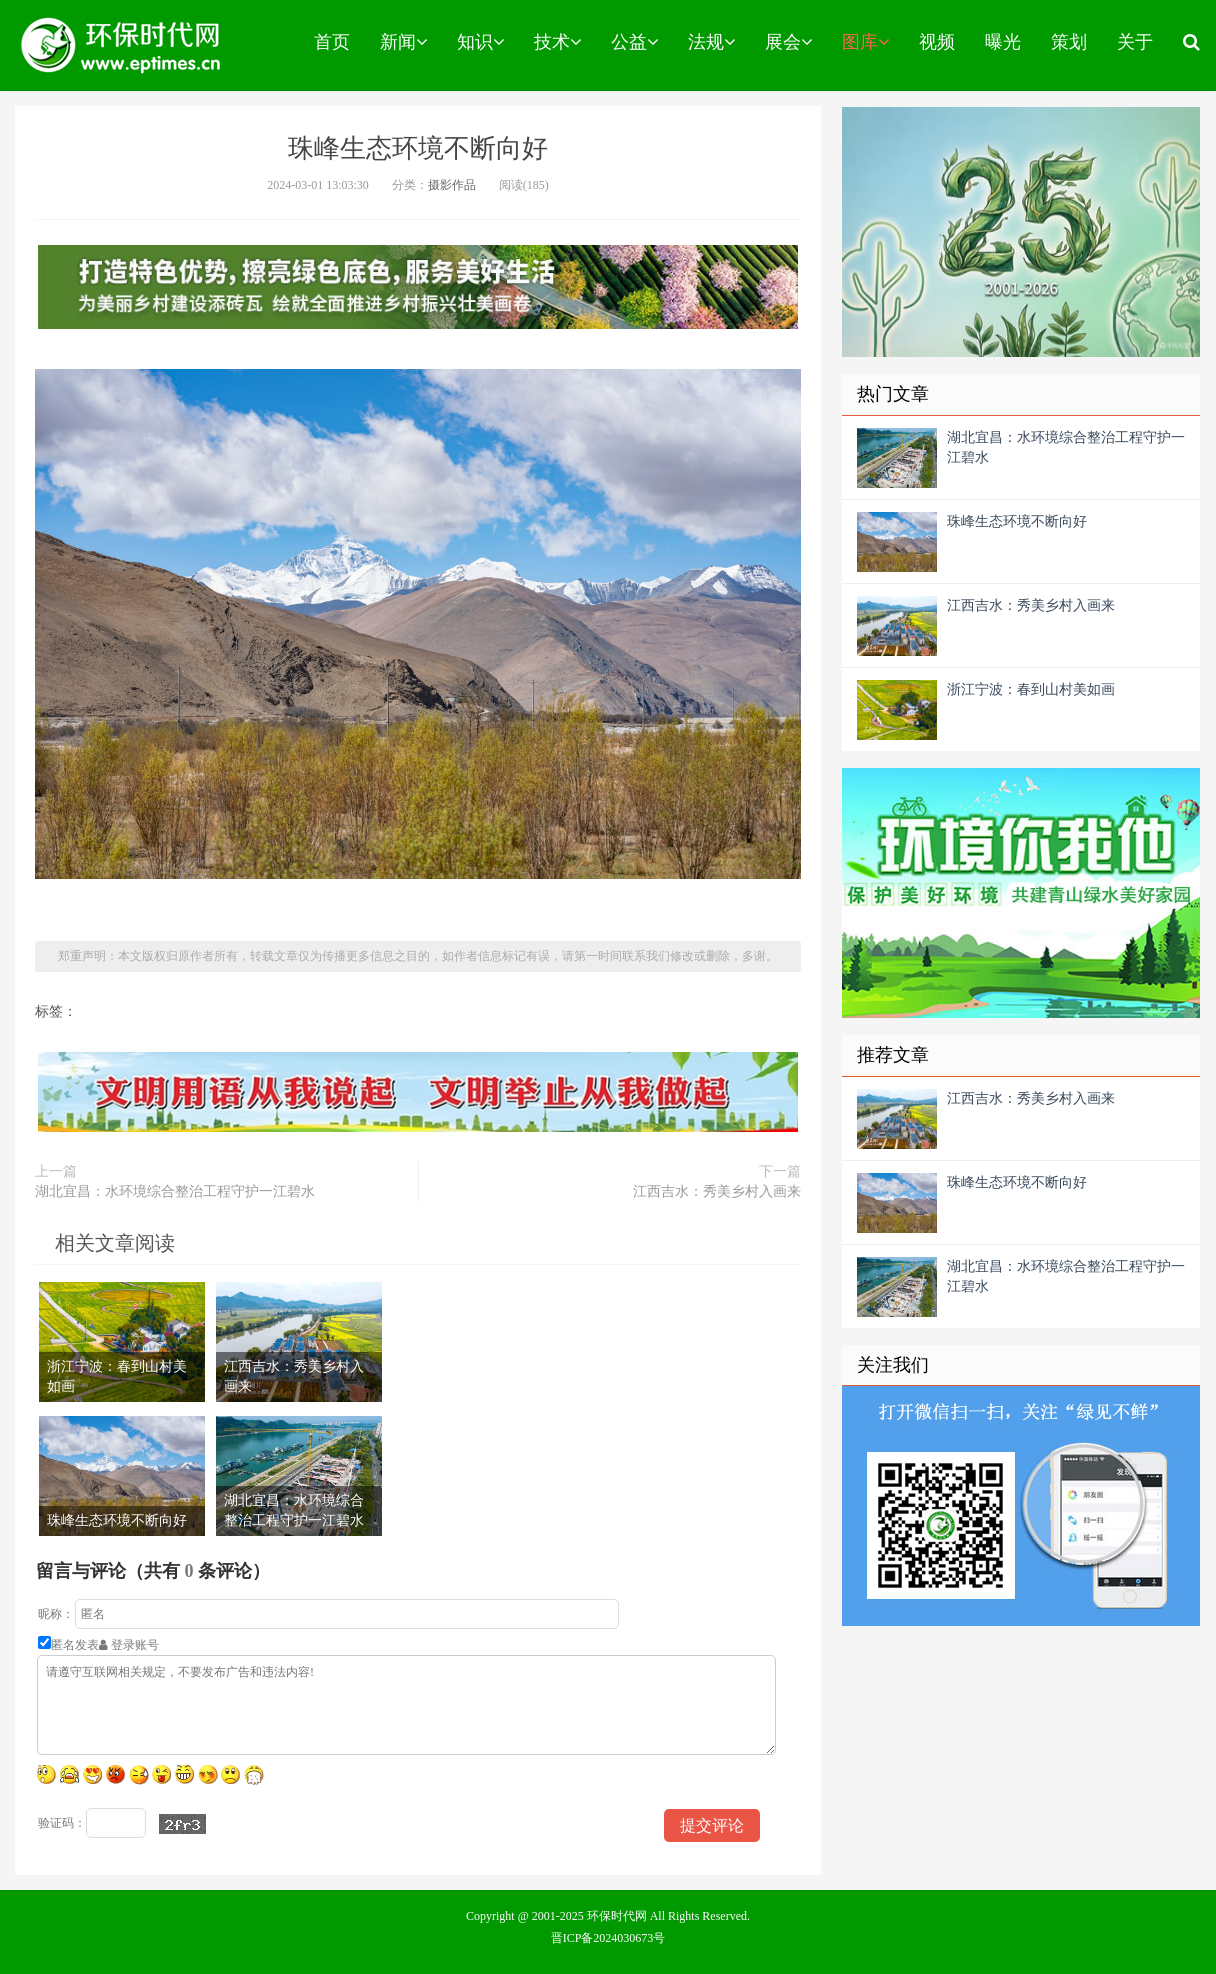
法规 (711, 42)
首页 (332, 42)
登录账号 (129, 1645)
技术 (557, 42)
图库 (865, 42)
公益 (634, 42)
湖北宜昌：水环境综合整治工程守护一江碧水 (175, 1191)
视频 (937, 42)
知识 (480, 42)
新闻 (403, 42)
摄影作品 (452, 185)
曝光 (1003, 42)
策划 (1069, 42)
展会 (788, 42)
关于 (1135, 42)
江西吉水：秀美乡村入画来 (717, 1191)
